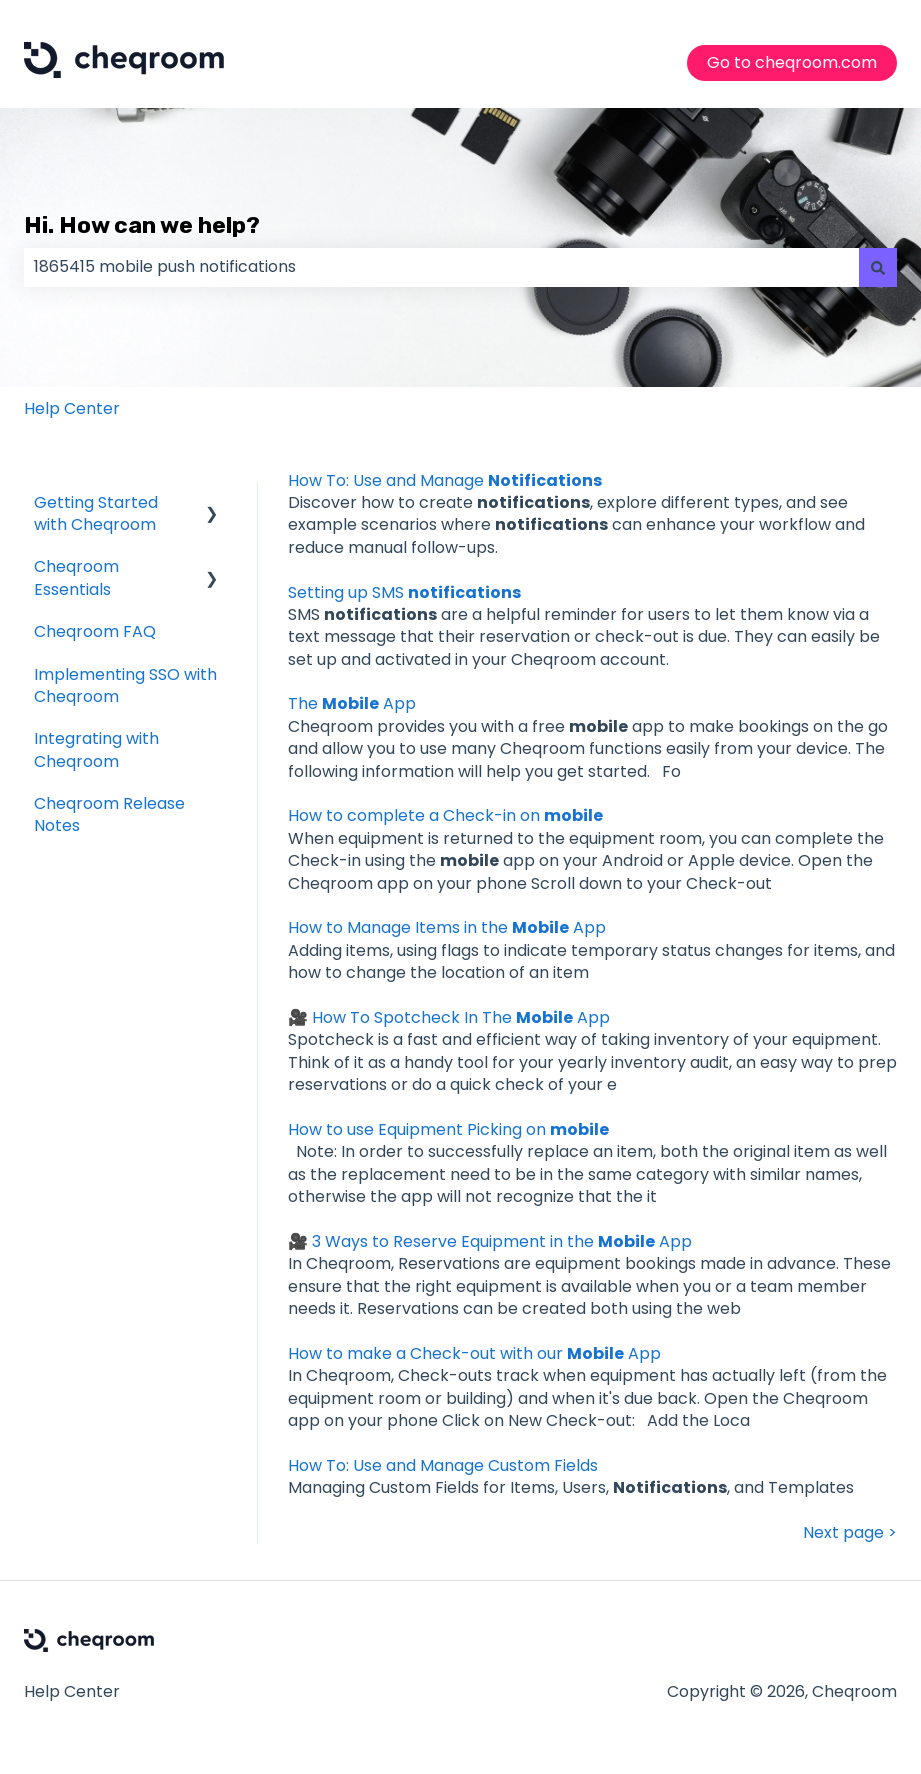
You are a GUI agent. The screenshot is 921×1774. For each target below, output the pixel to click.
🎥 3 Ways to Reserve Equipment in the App (490, 1241)
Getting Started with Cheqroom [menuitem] (96, 513)
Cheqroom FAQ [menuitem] (95, 631)
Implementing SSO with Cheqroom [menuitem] (125, 685)
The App (352, 703)
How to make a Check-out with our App (474, 1353)
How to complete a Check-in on (445, 815)
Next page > (850, 1533)
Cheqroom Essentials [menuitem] (76, 577)
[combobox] (441, 267)
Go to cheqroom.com (792, 62)
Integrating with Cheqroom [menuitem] (96, 749)
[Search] (878, 267)
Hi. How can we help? (142, 225)
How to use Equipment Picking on (448, 1129)
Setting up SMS (404, 592)
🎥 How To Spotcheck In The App (449, 1017)
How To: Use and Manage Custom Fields (443, 1465)
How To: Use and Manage (445, 480)
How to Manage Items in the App (447, 927)
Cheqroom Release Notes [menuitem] (109, 814)
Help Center (72, 408)
